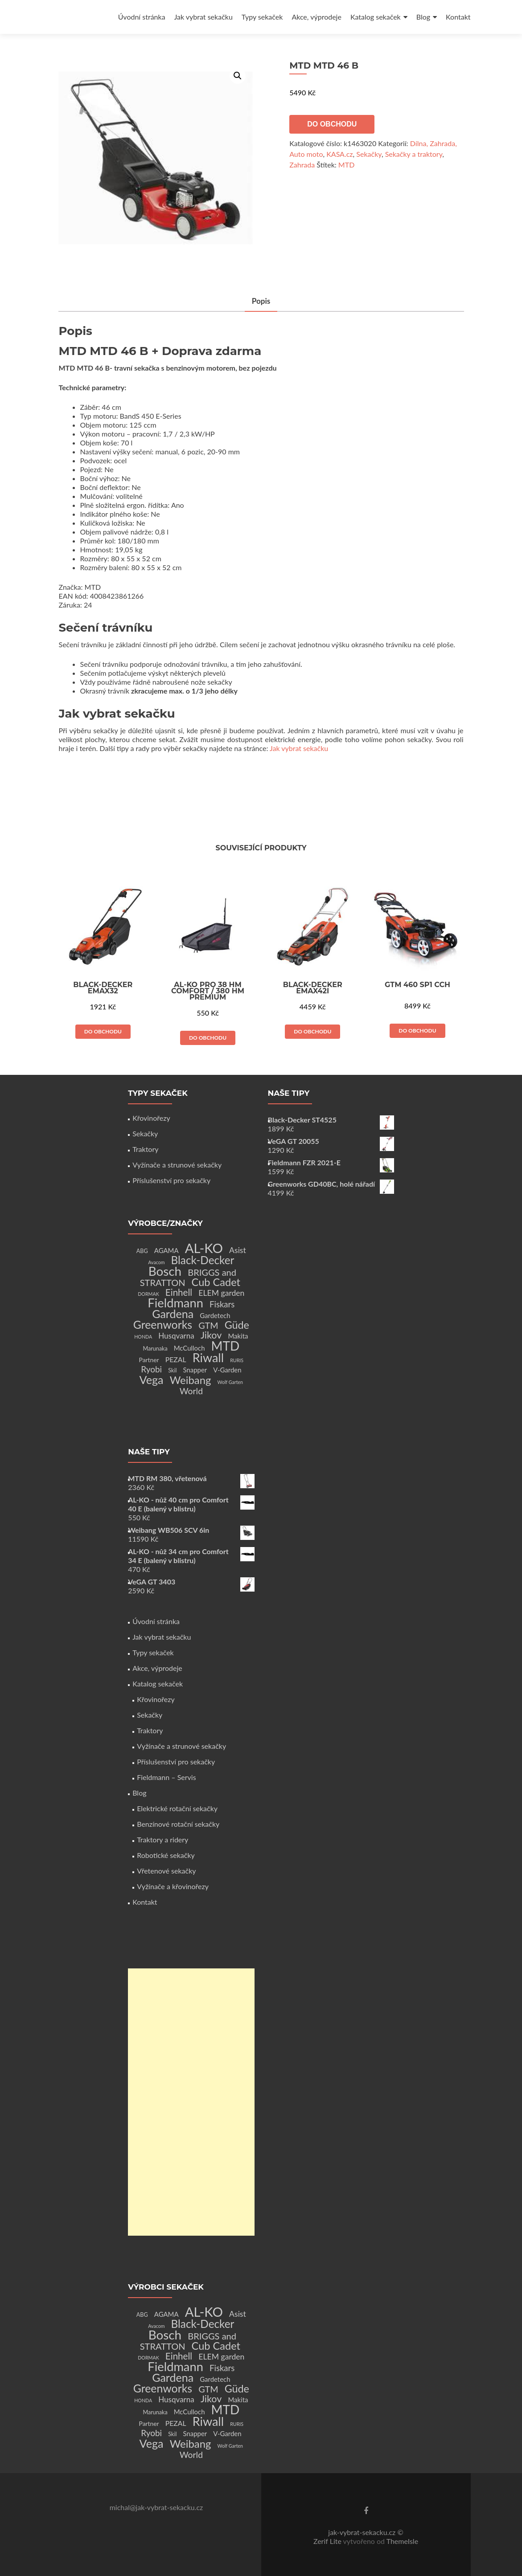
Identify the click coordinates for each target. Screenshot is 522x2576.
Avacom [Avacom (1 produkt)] (156, 1262)
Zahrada (302, 164)
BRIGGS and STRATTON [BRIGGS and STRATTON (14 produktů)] (188, 1277)
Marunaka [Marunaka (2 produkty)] (155, 1348)
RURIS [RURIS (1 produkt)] (236, 1360)
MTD (346, 164)
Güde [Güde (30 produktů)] (237, 1325)
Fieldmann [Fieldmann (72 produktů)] (175, 1302)
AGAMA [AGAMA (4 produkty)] (166, 1250)
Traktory (145, 1149)
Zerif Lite (328, 2541)
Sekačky (369, 154)
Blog (423, 16)
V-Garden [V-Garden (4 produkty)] (227, 1370)
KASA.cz (339, 154)
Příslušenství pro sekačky (171, 1180)
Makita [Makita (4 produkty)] (238, 1336)
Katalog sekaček (375, 16)
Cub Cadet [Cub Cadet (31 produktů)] (216, 1282)
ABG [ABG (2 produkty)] (142, 1251)
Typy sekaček (262, 16)
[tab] (261, 302)
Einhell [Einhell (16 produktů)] (178, 1292)
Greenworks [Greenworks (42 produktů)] (162, 1324)
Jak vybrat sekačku (203, 16)
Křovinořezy (151, 1118)
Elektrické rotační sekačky (177, 1808)
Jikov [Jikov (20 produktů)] (211, 1335)
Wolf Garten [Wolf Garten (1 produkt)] (230, 1382)
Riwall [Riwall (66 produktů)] (208, 1357)
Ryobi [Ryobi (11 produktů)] (151, 1369)
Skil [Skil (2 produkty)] (172, 1370)
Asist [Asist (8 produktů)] (237, 1250)
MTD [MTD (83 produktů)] (225, 1345)
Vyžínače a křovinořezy (173, 1886)
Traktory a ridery (162, 1839)
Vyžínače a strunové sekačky (177, 1164)
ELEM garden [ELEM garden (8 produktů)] (221, 1293)
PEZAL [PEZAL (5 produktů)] (175, 1359)
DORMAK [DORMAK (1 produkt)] (148, 1294)
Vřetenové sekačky (166, 1870)
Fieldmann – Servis (166, 1777)
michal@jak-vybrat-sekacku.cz (156, 2507)
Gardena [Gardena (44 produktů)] (172, 1313)
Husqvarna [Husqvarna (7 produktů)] (176, 1335)
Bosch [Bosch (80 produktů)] (164, 1271)
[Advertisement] (191, 2102)
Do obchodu (332, 124)
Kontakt (458, 16)
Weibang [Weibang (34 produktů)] (190, 1379)
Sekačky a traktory (414, 154)
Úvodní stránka (141, 16)
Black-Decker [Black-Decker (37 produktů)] (202, 1259)
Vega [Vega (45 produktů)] (152, 1379)
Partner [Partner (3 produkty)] (149, 1360)
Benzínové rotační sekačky (178, 1824)
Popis (261, 301)
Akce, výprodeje (316, 16)
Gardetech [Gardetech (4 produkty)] (215, 1315)
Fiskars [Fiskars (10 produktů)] (222, 1304)
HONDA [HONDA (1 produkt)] (143, 1336)
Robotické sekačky (166, 1855)
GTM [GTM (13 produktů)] (208, 1325)
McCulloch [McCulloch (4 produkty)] (189, 1348)
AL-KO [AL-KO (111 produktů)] (204, 1248)
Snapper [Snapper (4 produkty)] (195, 1370)
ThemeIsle (402, 2541)
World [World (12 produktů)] (191, 1391)
